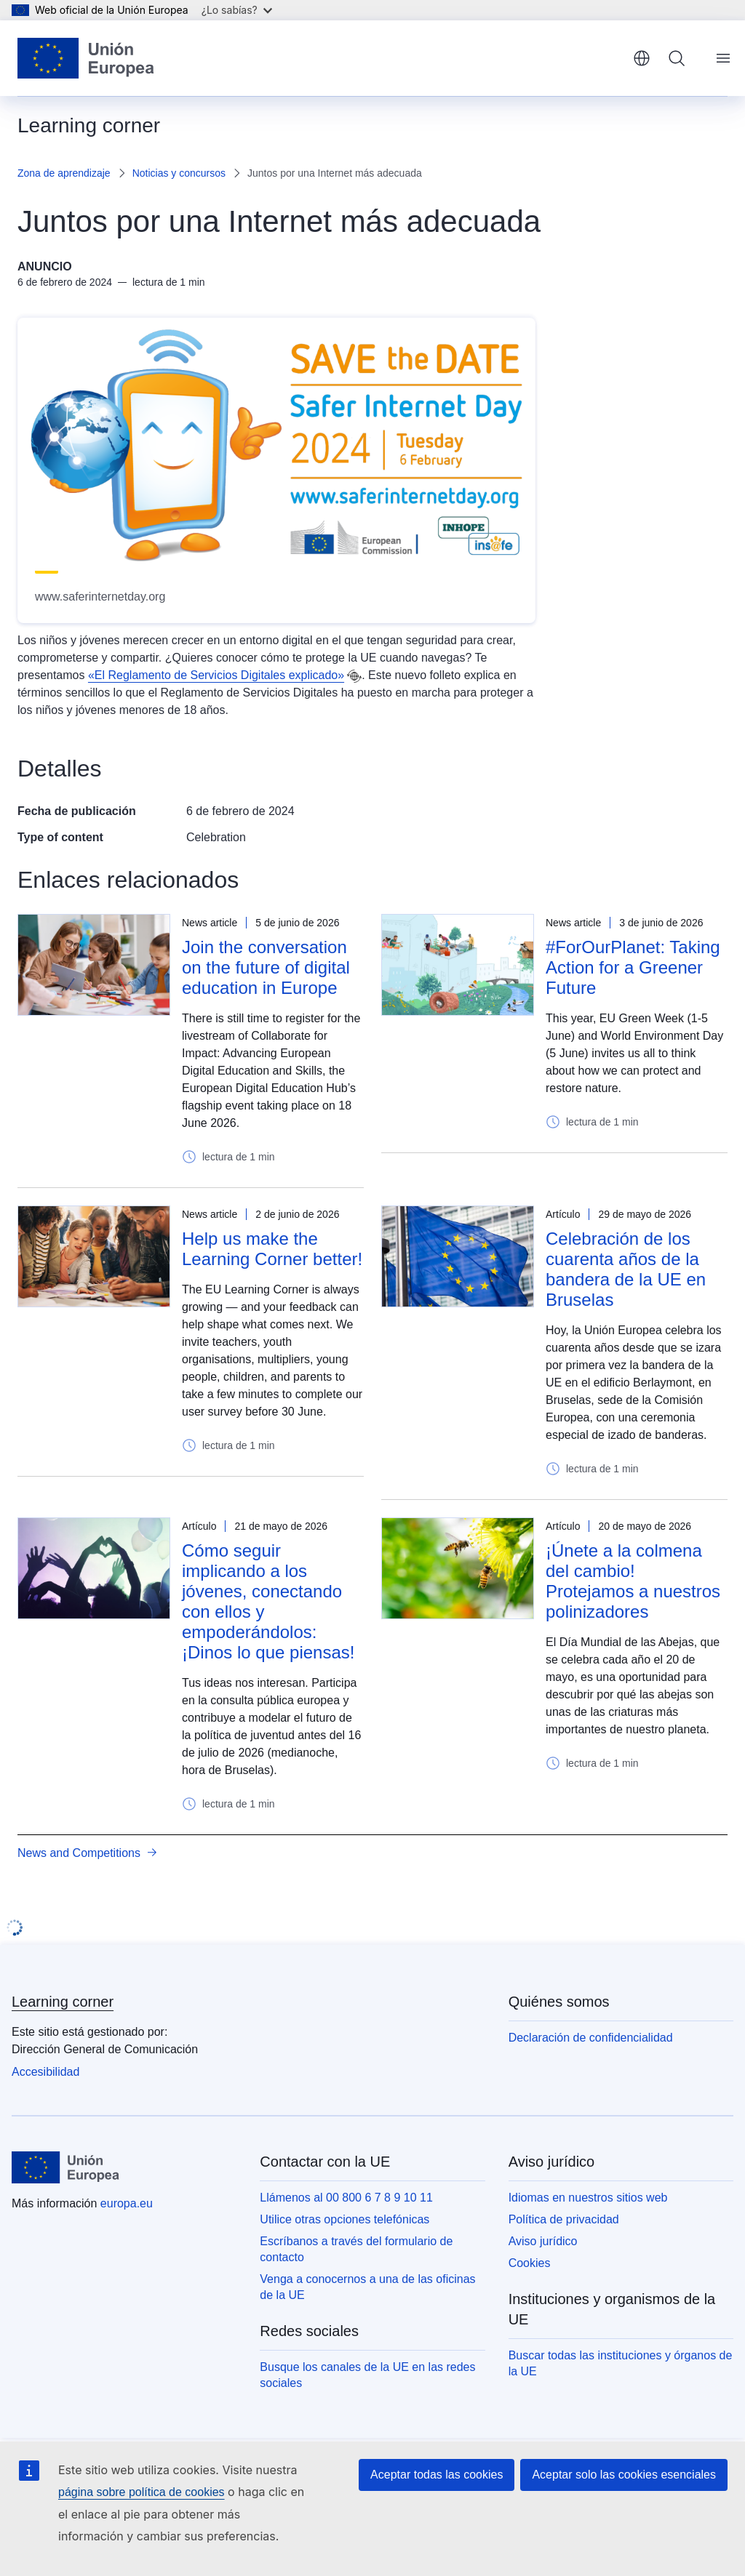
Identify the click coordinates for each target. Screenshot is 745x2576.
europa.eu (126, 2203)
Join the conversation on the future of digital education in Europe (266, 967)
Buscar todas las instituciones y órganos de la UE (621, 2363)
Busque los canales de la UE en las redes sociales (367, 2375)
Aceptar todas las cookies (436, 2474)
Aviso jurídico (543, 2241)
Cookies (530, 2263)
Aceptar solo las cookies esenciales (624, 2474)
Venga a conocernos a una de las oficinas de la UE (367, 2287)
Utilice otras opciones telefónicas (344, 2219)
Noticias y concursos (179, 173)
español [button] (641, 58)
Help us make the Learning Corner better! (272, 1249)
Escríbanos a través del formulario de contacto (356, 2249)
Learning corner (62, 2002)
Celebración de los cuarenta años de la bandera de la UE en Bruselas (626, 1269)
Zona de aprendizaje (64, 173)
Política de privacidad (564, 2219)
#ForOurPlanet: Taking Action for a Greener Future (633, 967)
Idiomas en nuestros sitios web (588, 2197)
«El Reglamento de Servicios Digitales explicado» (216, 675)
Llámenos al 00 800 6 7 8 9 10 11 (346, 2197)
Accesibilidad (45, 2072)
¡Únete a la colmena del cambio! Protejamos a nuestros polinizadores (633, 1581)
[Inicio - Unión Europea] (85, 58)
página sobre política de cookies (141, 2492)
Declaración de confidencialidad (591, 2037)
